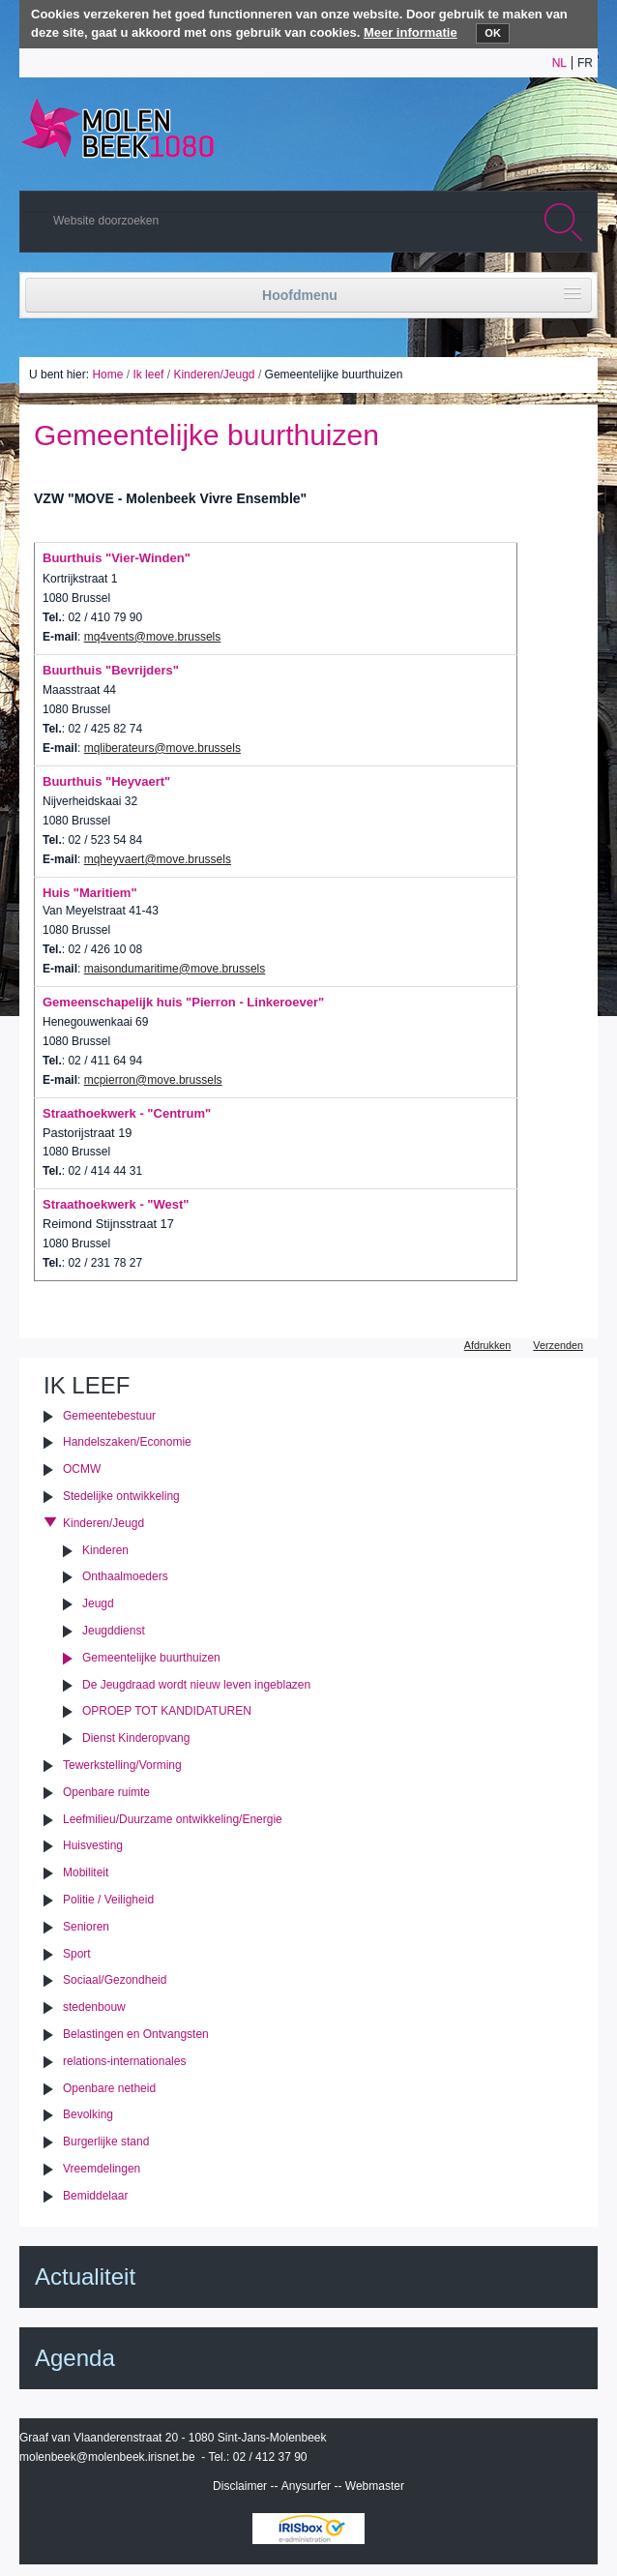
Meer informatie (410, 32)
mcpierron (109, 1080)
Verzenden (558, 1345)
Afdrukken (488, 1345)
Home (107, 374)
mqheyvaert (114, 859)
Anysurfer (306, 2486)
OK (493, 33)
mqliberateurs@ (125, 748)
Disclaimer (240, 2486)
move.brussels (203, 748)
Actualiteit (85, 2276)
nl (559, 63)
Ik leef (147, 374)
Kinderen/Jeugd (213, 374)
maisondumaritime (131, 968)
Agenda (75, 2358)
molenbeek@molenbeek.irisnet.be (107, 2457)
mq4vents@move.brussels (152, 637)
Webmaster (374, 2486)
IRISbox (308, 2528)
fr (585, 63)
